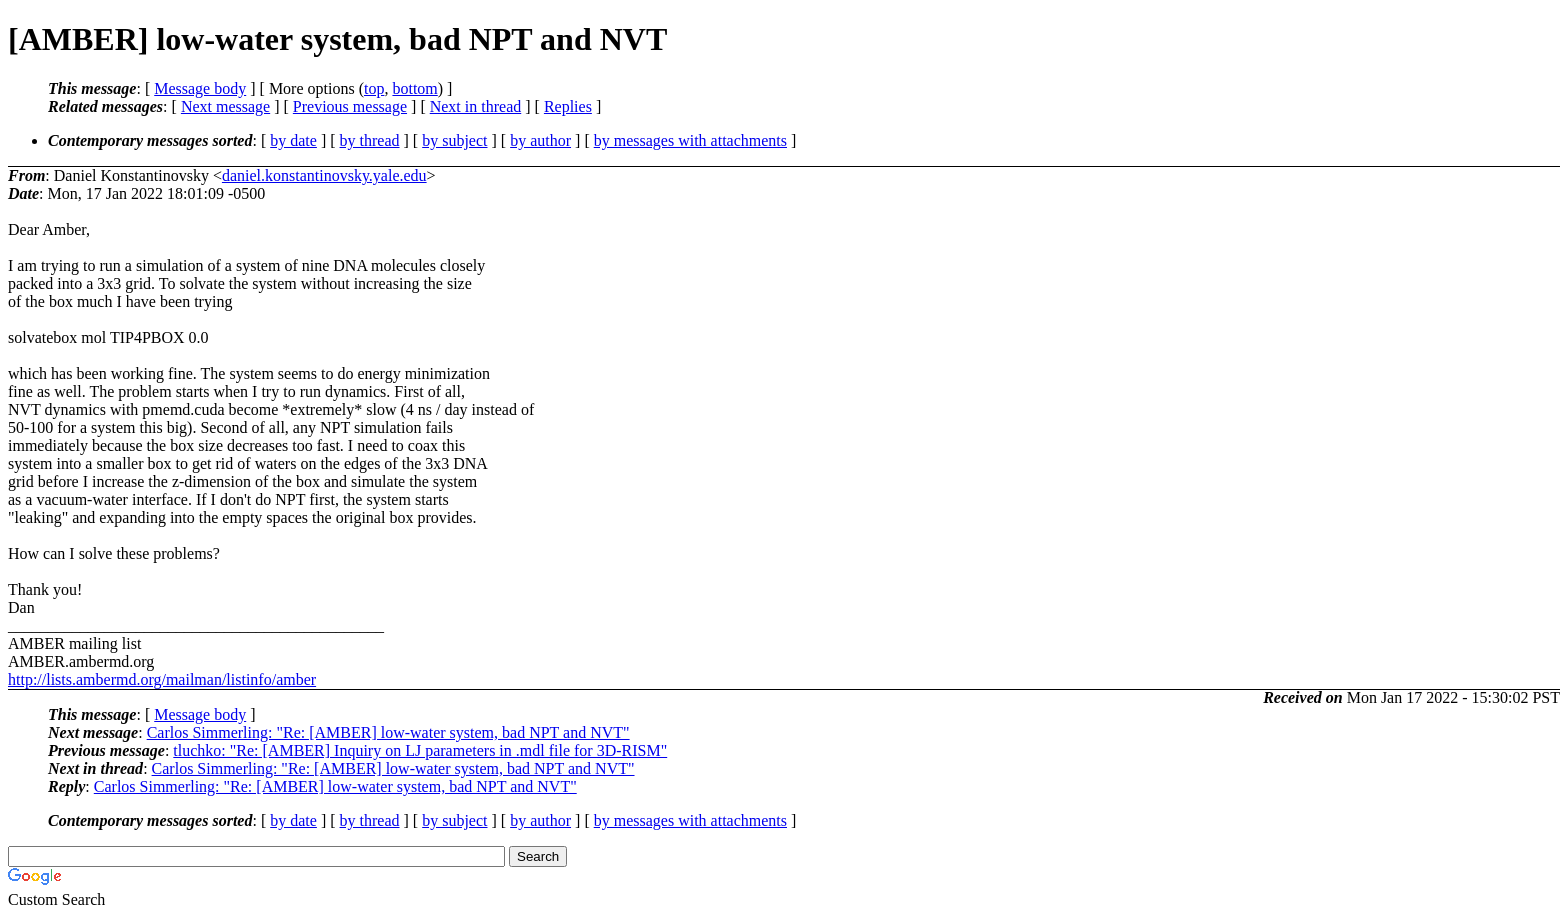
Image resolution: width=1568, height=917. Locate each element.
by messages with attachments (690, 140)
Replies (568, 106)
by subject (454, 140)
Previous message (350, 106)
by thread (370, 140)
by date (293, 140)
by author (540, 140)
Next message (225, 106)
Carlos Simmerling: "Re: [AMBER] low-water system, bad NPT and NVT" (388, 732)
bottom (414, 88)
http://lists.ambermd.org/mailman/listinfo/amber (162, 679)
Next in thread (476, 106)
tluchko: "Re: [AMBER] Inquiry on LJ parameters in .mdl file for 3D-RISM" (420, 750)
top (374, 88)
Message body (200, 88)
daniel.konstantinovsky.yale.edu (324, 175)
